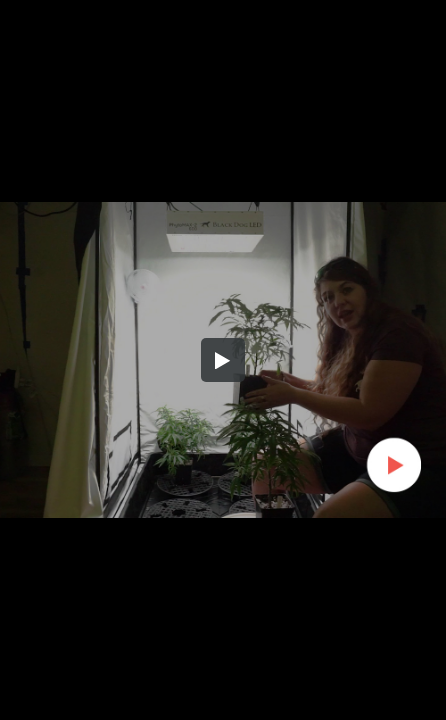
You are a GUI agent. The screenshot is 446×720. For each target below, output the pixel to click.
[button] (223, 360)
